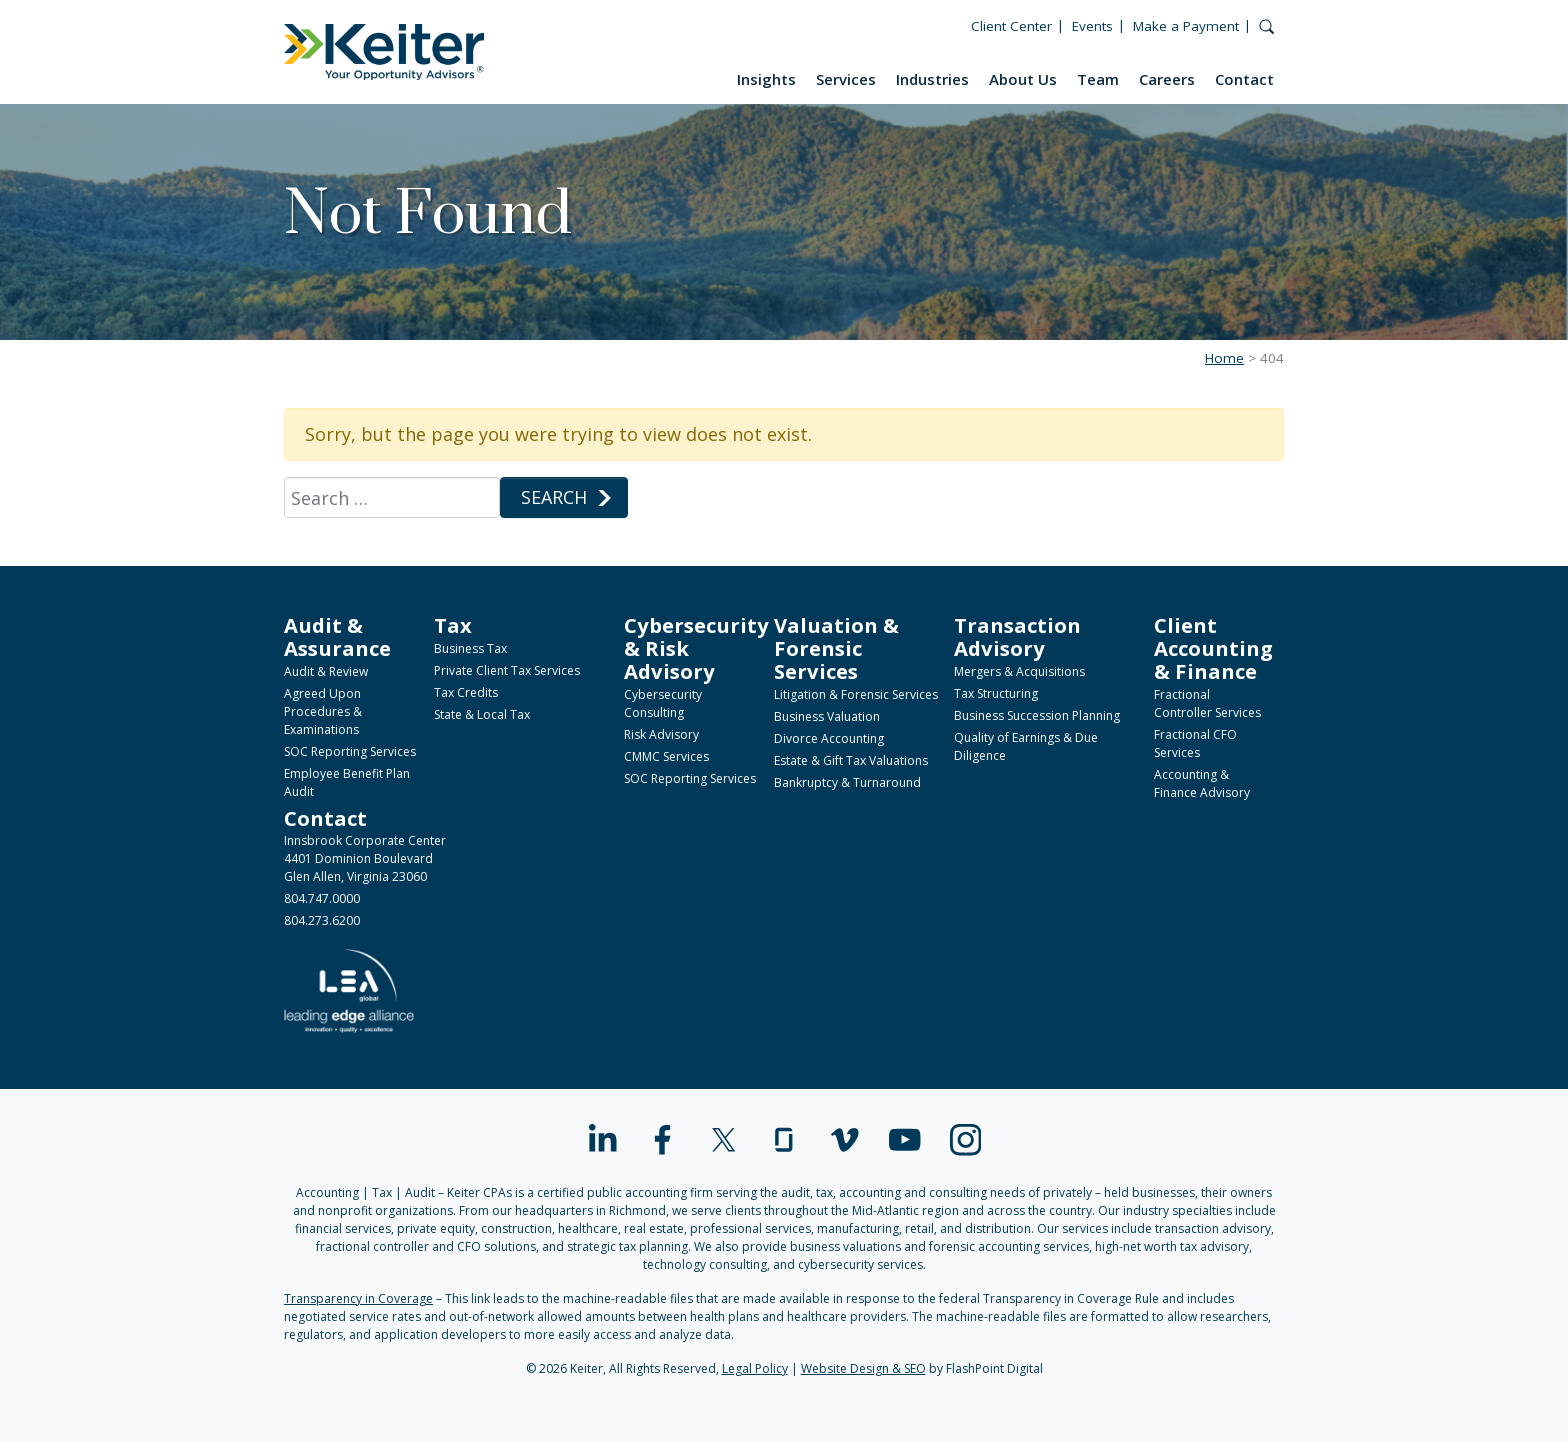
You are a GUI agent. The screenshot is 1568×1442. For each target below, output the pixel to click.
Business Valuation (827, 716)
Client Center (1011, 26)
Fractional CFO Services (1195, 743)
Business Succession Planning (1037, 715)
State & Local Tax (482, 714)
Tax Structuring (996, 693)
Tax (453, 625)
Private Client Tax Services (507, 670)
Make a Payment (1186, 26)
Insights (766, 79)
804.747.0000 (322, 898)
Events (1092, 26)
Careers (1167, 79)
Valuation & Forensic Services (836, 648)
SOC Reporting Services (350, 751)
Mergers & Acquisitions (1019, 671)
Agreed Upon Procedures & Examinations (323, 711)
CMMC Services (666, 756)
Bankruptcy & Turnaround (847, 782)
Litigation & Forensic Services (856, 694)
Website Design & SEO (863, 1368)
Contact (1244, 79)
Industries (932, 79)
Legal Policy (755, 1368)
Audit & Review (326, 671)
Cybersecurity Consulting (663, 703)
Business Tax (470, 648)
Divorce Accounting (829, 738)
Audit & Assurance (337, 636)
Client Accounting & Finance (1213, 648)
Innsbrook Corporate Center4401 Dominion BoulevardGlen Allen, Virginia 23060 (365, 858)
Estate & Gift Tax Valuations (851, 760)
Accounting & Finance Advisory (1202, 783)
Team (1098, 79)
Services (846, 79)
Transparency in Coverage (358, 1298)
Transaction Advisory (1017, 636)
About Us (1023, 79)
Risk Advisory (661, 734)
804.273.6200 (322, 920)
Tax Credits (466, 692)
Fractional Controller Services (1207, 703)
